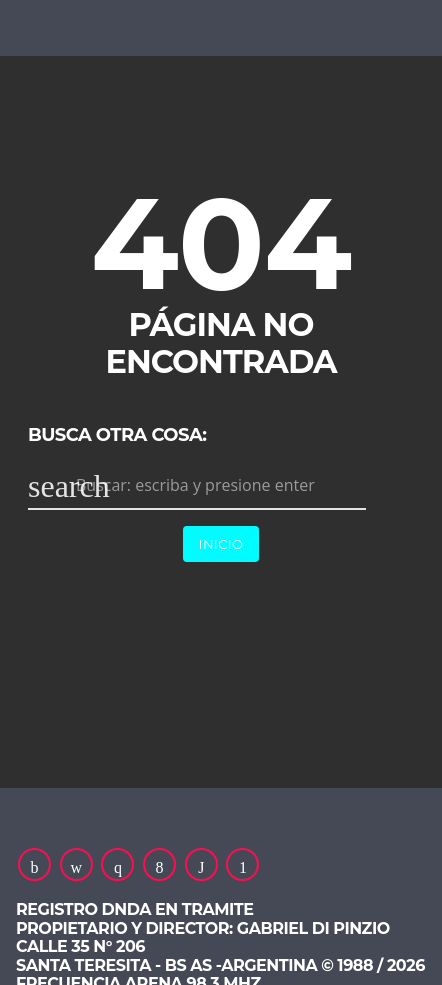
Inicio (221, 544)
